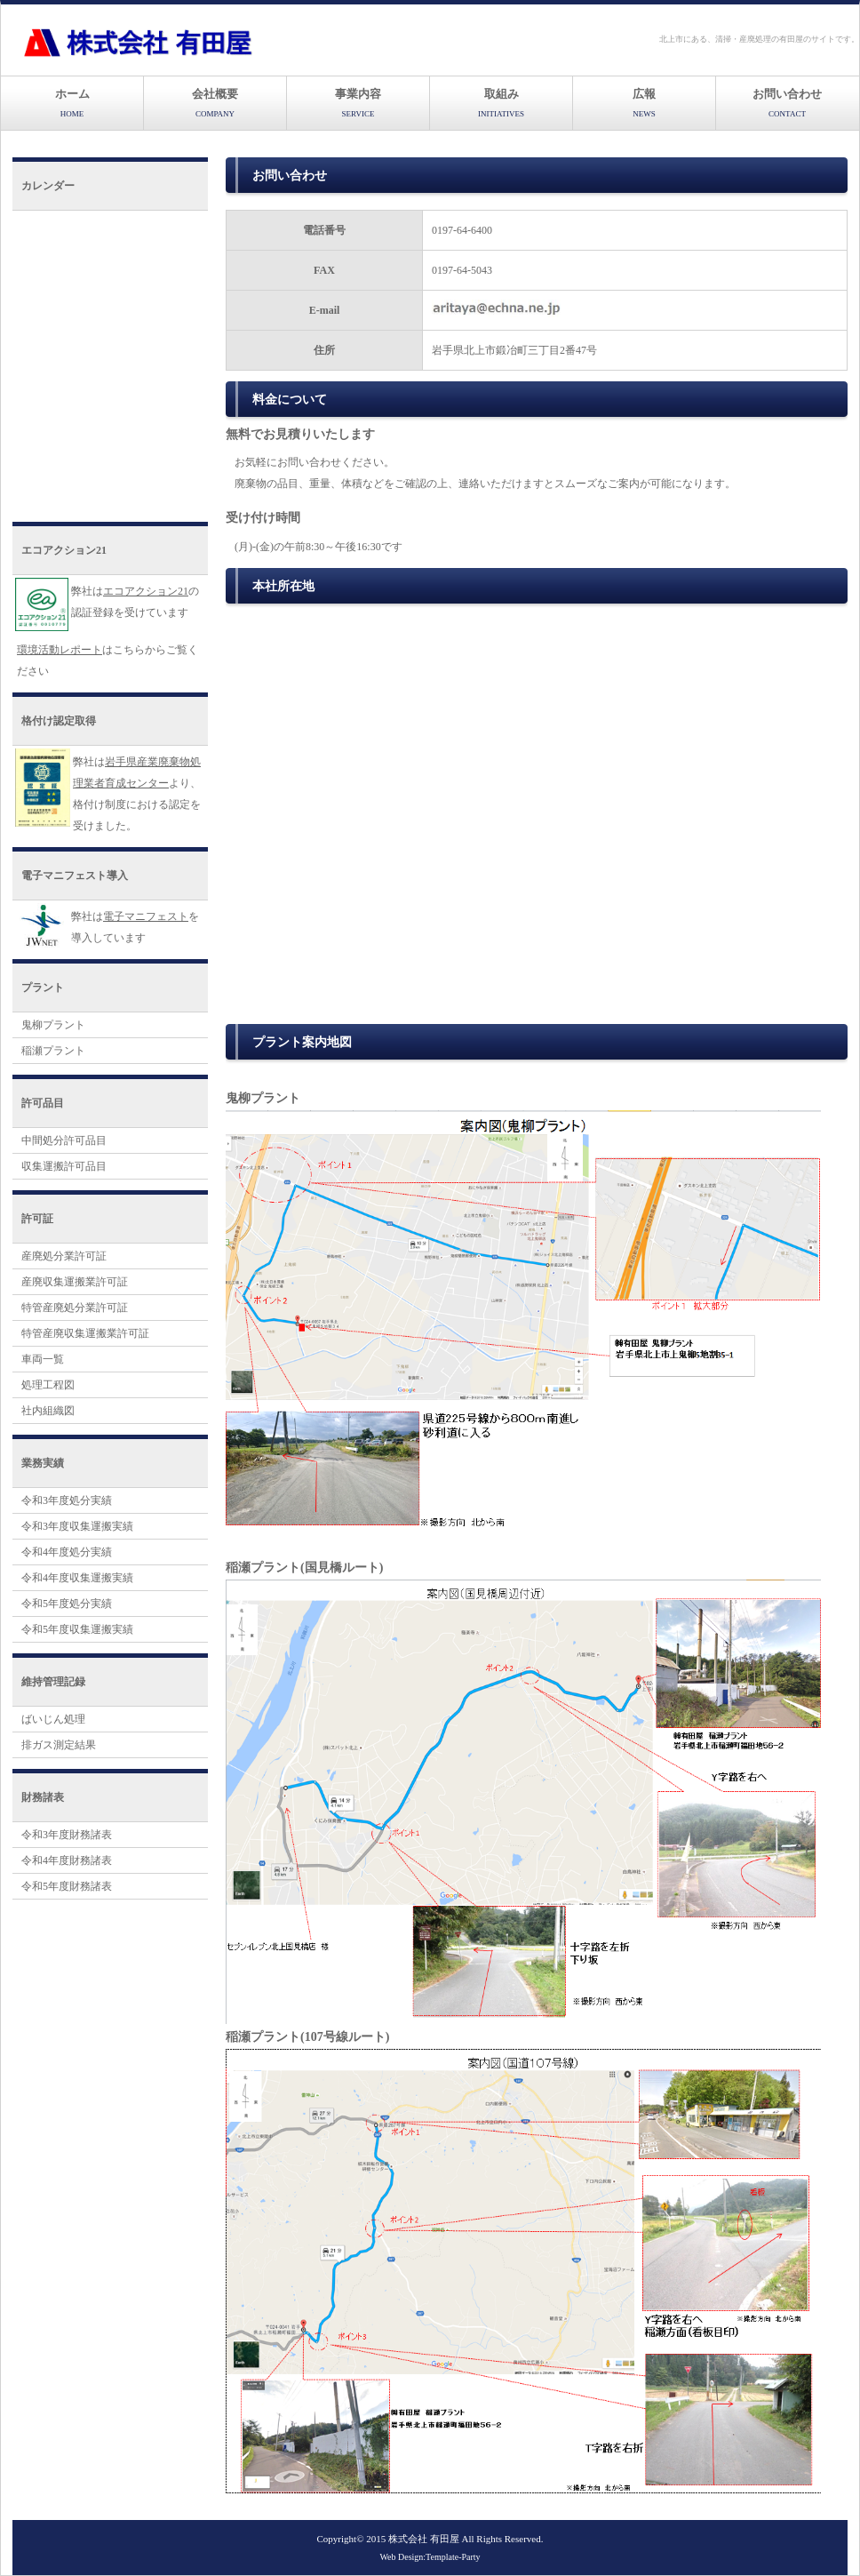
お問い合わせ (787, 102)
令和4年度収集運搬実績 (77, 1578)
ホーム (72, 102)
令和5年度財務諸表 (66, 1886)
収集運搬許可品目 (64, 1166)
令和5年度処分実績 (66, 1603)
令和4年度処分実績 (66, 1552)
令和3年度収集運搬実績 (77, 1526)
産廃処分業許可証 (64, 1256)
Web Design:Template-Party (429, 2557)
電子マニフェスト (145, 916)
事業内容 (358, 102)
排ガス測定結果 (58, 1745)
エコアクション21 (145, 591)
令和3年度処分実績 (66, 1500)
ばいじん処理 (53, 1719)
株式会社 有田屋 (423, 2538)
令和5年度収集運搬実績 (77, 1629)
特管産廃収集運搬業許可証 (85, 1333)
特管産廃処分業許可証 (74, 1307)
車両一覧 (42, 1359)
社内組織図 (48, 1410)
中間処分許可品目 (64, 1140)
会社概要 (215, 102)
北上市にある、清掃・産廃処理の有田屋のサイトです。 (759, 39)
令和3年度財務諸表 (66, 1834)
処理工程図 (48, 1385)
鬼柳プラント (53, 1025)
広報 (644, 102)
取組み (501, 102)
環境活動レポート (59, 650)
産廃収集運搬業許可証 (74, 1282)
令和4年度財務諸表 (66, 1860)
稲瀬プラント (53, 1050)
